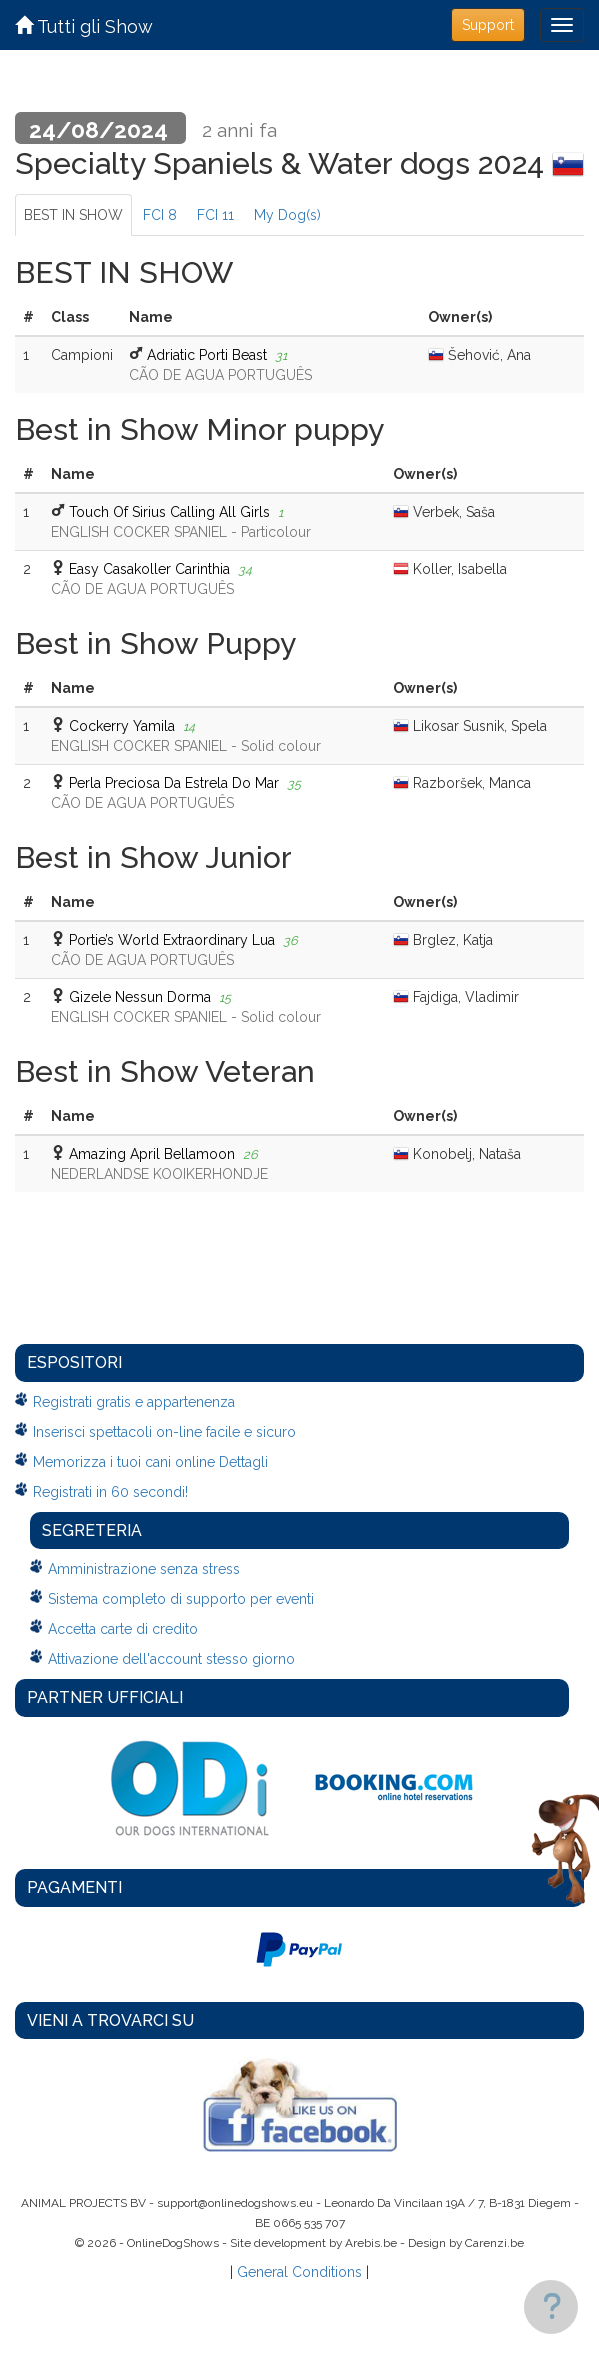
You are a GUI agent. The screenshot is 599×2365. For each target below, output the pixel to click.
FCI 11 (215, 215)
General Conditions (299, 2272)
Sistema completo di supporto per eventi (181, 1599)
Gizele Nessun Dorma (140, 997)
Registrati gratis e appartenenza (134, 1402)
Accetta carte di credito (123, 1629)
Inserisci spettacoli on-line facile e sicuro (164, 1432)
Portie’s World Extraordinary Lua (172, 940)
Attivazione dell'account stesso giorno (171, 1659)
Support (488, 25)
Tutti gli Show (84, 26)
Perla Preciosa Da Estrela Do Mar (174, 783)
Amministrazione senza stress (144, 1569)
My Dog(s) (287, 215)
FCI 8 (160, 215)
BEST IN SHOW (73, 215)
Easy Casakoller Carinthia (149, 569)
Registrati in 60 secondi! (110, 1492)
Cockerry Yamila (122, 726)
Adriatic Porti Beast (207, 355)
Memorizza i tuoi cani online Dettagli (150, 1462)
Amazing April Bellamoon (152, 1154)
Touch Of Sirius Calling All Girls (169, 512)
